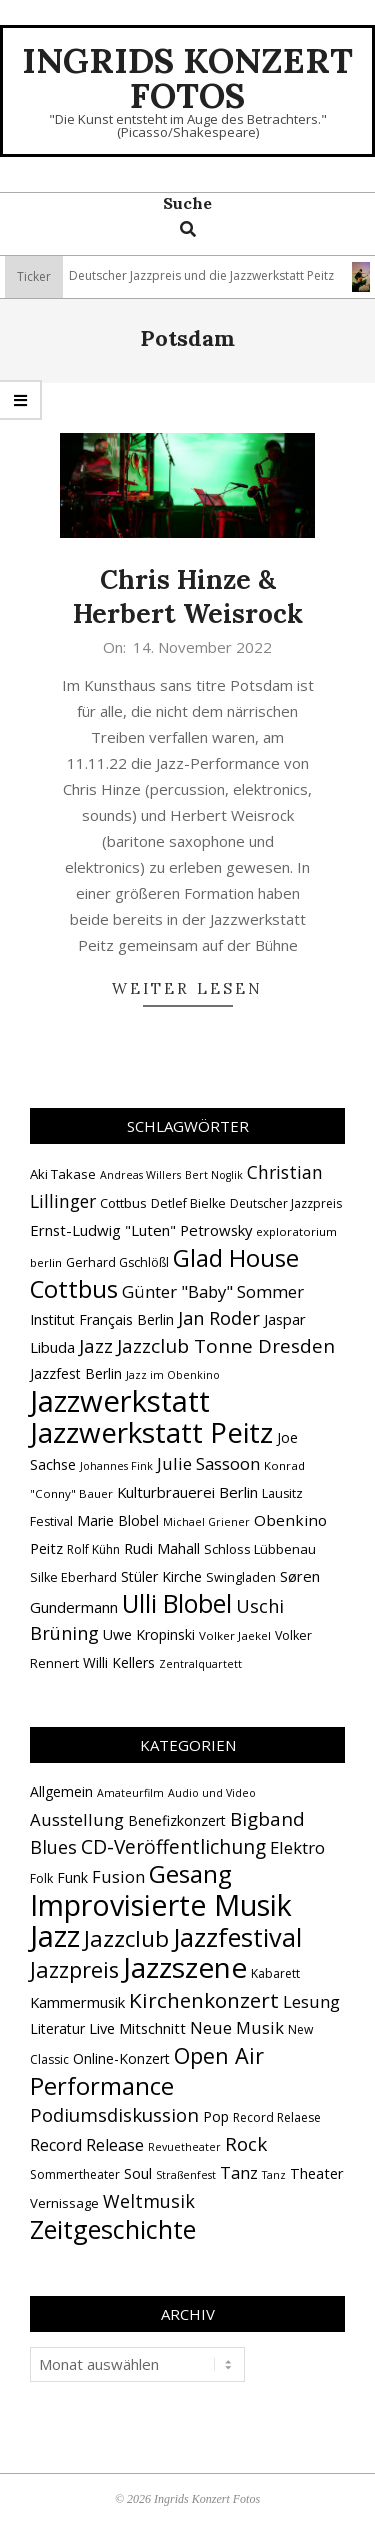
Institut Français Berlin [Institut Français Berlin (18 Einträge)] (102, 1319)
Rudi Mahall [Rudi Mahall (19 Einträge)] (162, 1548)
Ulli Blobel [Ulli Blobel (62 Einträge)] (177, 1603)
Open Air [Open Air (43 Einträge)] (219, 2055)
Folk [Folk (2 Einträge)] (41, 1878)
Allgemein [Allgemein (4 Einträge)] (61, 1791)
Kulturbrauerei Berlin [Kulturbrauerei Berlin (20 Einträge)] (187, 1492)
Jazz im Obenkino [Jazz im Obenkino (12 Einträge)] (173, 1375)
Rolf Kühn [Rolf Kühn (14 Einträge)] (93, 1549)
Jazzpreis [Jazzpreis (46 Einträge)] (74, 1969)
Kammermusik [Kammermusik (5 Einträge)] (77, 2002)
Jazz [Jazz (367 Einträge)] (55, 1936)
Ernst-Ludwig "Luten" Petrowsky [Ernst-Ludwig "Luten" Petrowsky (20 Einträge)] (141, 1230)
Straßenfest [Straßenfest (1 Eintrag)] (186, 2175)
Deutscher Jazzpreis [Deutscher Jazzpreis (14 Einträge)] (286, 1203)
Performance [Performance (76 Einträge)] (102, 2086)
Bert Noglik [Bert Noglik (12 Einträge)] (214, 1175)
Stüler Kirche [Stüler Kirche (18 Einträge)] (161, 1576)
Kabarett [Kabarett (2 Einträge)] (275, 1973)
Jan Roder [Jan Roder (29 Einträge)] (219, 1318)
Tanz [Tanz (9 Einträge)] (239, 2172)
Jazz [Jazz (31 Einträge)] (96, 1346)
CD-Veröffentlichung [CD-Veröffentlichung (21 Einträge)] (173, 1846)
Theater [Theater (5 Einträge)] (317, 2173)
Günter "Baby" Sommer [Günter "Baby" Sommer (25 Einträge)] (213, 1291)
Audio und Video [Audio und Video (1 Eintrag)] (212, 1793)
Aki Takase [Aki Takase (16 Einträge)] (63, 1174)
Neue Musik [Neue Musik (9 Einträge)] (237, 2027)
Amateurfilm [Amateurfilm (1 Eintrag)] (130, 1793)
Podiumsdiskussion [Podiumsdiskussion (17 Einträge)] (114, 2114)
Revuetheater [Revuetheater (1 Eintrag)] (184, 2147)
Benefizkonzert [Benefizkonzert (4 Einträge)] (177, 1820)
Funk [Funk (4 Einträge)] (72, 1877)
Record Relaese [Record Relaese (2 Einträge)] (277, 2117)
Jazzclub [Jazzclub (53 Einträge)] (126, 1938)
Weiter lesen (187, 988)
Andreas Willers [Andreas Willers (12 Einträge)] (140, 1175)
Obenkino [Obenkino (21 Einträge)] (290, 1520)
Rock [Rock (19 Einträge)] (246, 2144)
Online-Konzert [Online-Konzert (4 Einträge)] (121, 2058)
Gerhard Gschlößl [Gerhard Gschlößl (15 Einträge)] (117, 1262)
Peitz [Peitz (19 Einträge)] (46, 1548)
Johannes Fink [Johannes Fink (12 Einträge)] (116, 1466)
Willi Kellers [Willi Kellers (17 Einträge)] (119, 1662)
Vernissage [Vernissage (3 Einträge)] (64, 2203)
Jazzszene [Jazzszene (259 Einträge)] (185, 1967)
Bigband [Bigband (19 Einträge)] (267, 1819)
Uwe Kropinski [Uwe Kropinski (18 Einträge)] (149, 1634)
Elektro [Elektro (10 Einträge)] (297, 1847)
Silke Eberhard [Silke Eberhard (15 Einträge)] (73, 1577)
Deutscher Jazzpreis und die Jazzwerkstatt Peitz (208, 275)
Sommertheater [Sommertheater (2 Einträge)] (75, 2174)
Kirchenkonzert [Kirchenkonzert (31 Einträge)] (204, 2000)
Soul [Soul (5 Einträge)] (138, 2173)
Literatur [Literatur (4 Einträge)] (57, 2028)
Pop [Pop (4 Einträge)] (216, 2116)
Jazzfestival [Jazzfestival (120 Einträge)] (237, 1937)
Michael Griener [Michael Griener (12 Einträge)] (206, 1522)
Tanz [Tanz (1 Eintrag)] (274, 2175)
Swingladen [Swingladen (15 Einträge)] (241, 1577)
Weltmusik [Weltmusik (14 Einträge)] (149, 2201)
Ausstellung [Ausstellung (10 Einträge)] (77, 1819)
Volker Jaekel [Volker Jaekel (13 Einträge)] (235, 1635)
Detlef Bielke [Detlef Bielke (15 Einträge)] (188, 1203)
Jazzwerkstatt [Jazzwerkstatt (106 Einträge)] (120, 1401)
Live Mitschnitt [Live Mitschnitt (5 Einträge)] (137, 2028)
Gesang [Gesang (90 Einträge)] (190, 1873)
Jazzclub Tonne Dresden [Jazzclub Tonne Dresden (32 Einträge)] (226, 1346)
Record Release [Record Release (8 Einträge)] (87, 2145)
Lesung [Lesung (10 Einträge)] (311, 2001)
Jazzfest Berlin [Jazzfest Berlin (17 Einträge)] (76, 1373)
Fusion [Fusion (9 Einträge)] (118, 1876)
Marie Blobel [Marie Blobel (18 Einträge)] (118, 1520)
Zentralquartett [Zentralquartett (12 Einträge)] (200, 1664)
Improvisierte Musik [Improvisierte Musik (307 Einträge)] (161, 1904)
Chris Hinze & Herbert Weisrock (188, 597)
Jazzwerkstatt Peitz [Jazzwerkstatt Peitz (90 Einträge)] (151, 1432)
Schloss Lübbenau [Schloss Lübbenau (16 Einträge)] (260, 1549)
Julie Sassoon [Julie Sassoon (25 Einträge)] (208, 1463)
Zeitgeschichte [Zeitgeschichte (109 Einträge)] (113, 2229)
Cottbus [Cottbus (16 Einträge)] (123, 1203)
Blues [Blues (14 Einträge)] (53, 1847)
